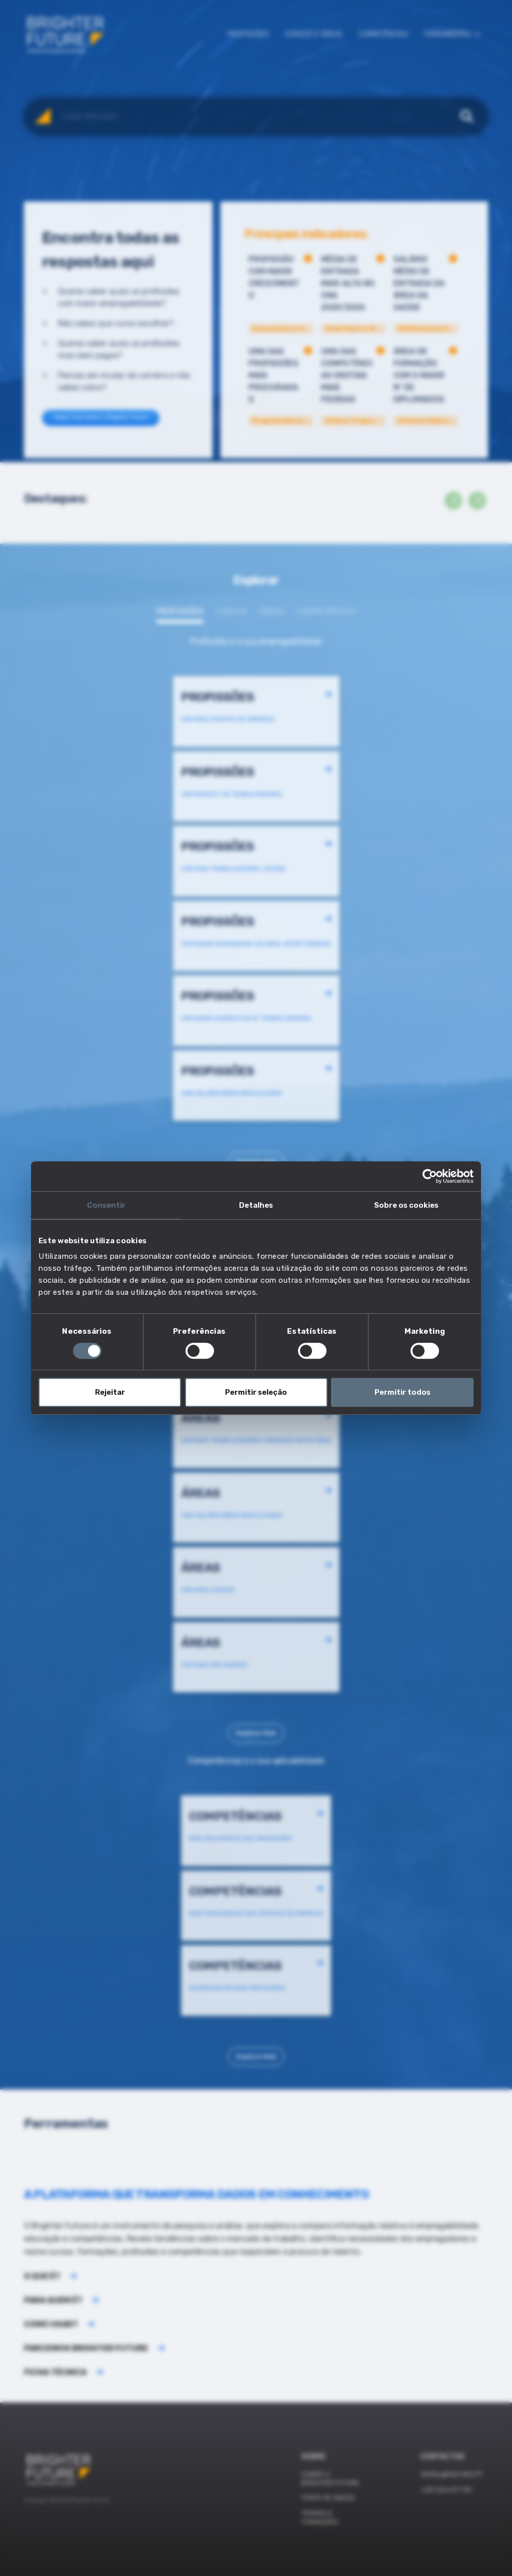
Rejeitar (110, 1392)
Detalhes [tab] (256, 1205)
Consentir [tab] (106, 1205)
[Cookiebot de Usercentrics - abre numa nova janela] (430, 1176)
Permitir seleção (256, 1392)
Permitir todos (402, 1392)
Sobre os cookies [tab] (406, 1205)
